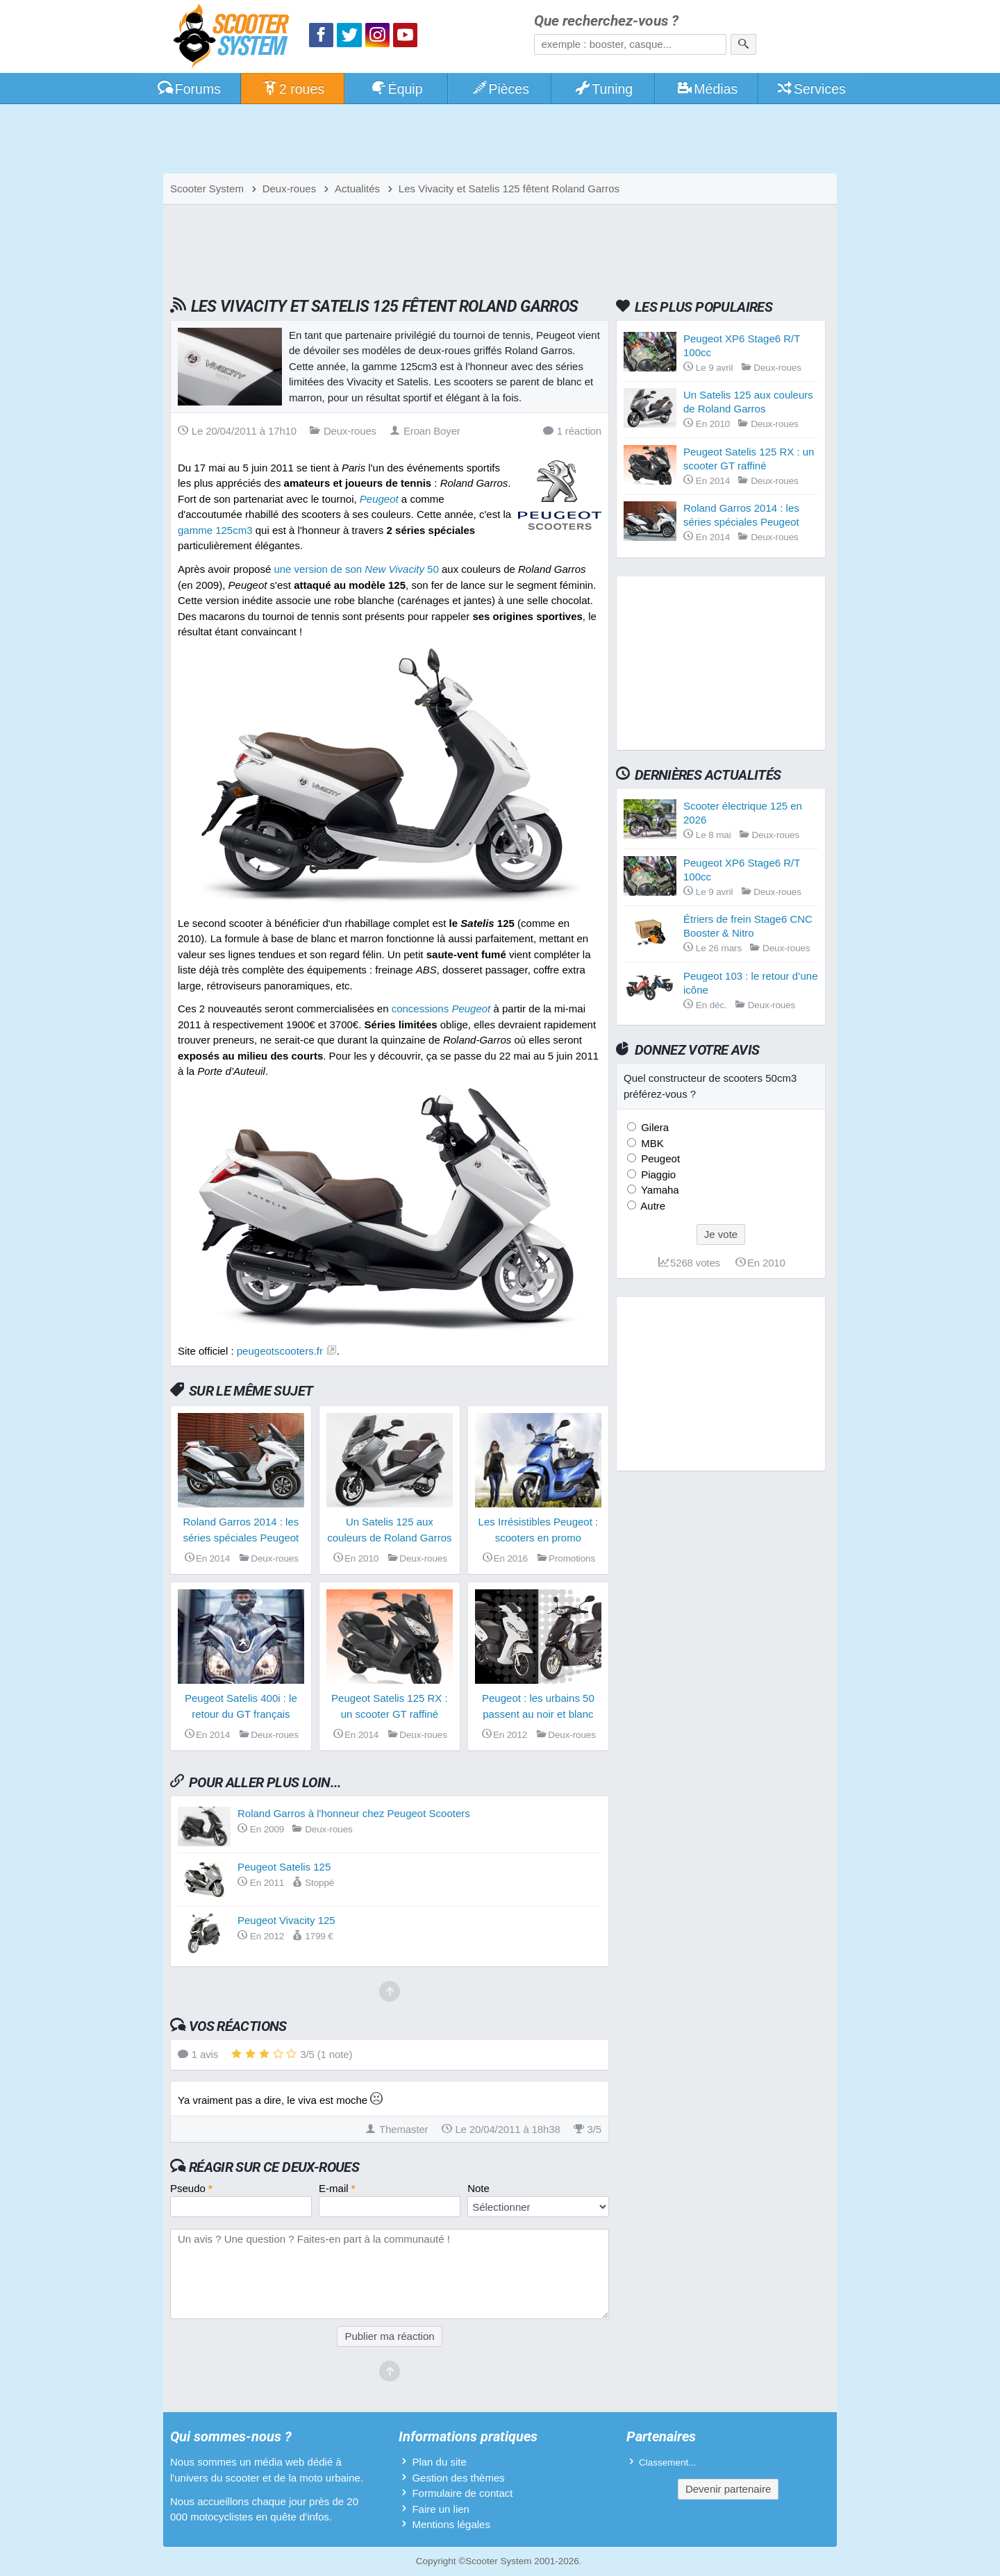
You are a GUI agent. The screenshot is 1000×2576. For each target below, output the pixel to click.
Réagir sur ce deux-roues (274, 2167)
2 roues (292, 89)
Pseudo (191, 2188)
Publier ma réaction (389, 2336)
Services (811, 89)
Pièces (500, 89)
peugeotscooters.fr (280, 1351)
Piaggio (657, 1174)
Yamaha (658, 1190)
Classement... (668, 2462)
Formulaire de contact (462, 2493)
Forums (189, 89)
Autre (651, 1206)
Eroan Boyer (425, 431)
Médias (707, 89)
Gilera (653, 1127)
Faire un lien (440, 2509)
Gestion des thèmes (458, 2478)
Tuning (603, 89)
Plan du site (439, 2462)
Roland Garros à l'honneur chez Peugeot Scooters (354, 1813)
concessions (441, 1008)
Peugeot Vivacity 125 (286, 1920)
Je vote (721, 1234)
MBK (651, 1143)
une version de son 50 (356, 569)
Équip (396, 89)
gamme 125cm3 (215, 530)
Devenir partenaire (728, 2489)
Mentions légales (451, 2524)
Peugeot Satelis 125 (284, 1867)
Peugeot (659, 1158)
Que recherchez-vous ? (606, 21)
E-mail (337, 2188)
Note (478, 2188)
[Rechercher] (743, 44)
